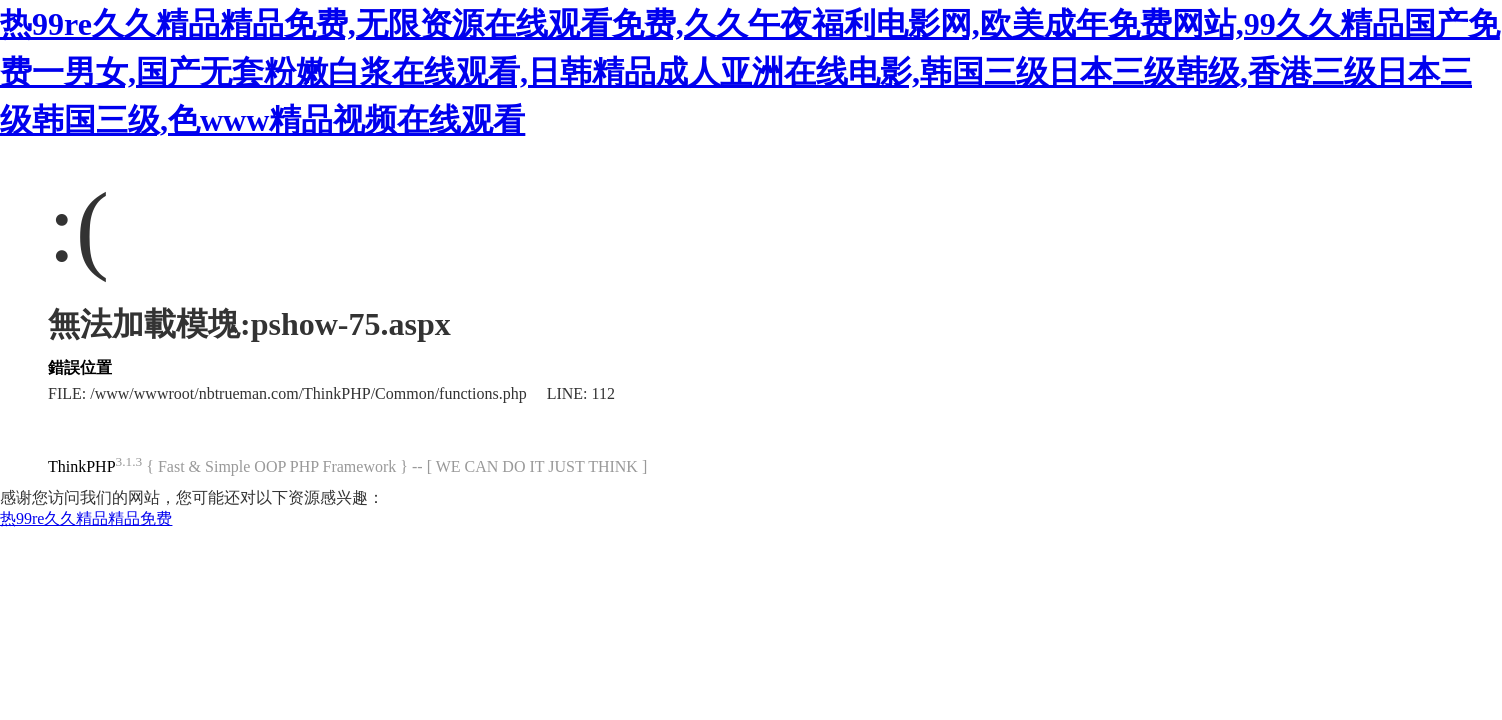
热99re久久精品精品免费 (86, 518)
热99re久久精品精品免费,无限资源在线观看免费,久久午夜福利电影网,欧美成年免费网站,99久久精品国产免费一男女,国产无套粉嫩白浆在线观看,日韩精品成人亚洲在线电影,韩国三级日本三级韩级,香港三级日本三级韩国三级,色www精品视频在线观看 (750, 72)
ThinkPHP (82, 466)
